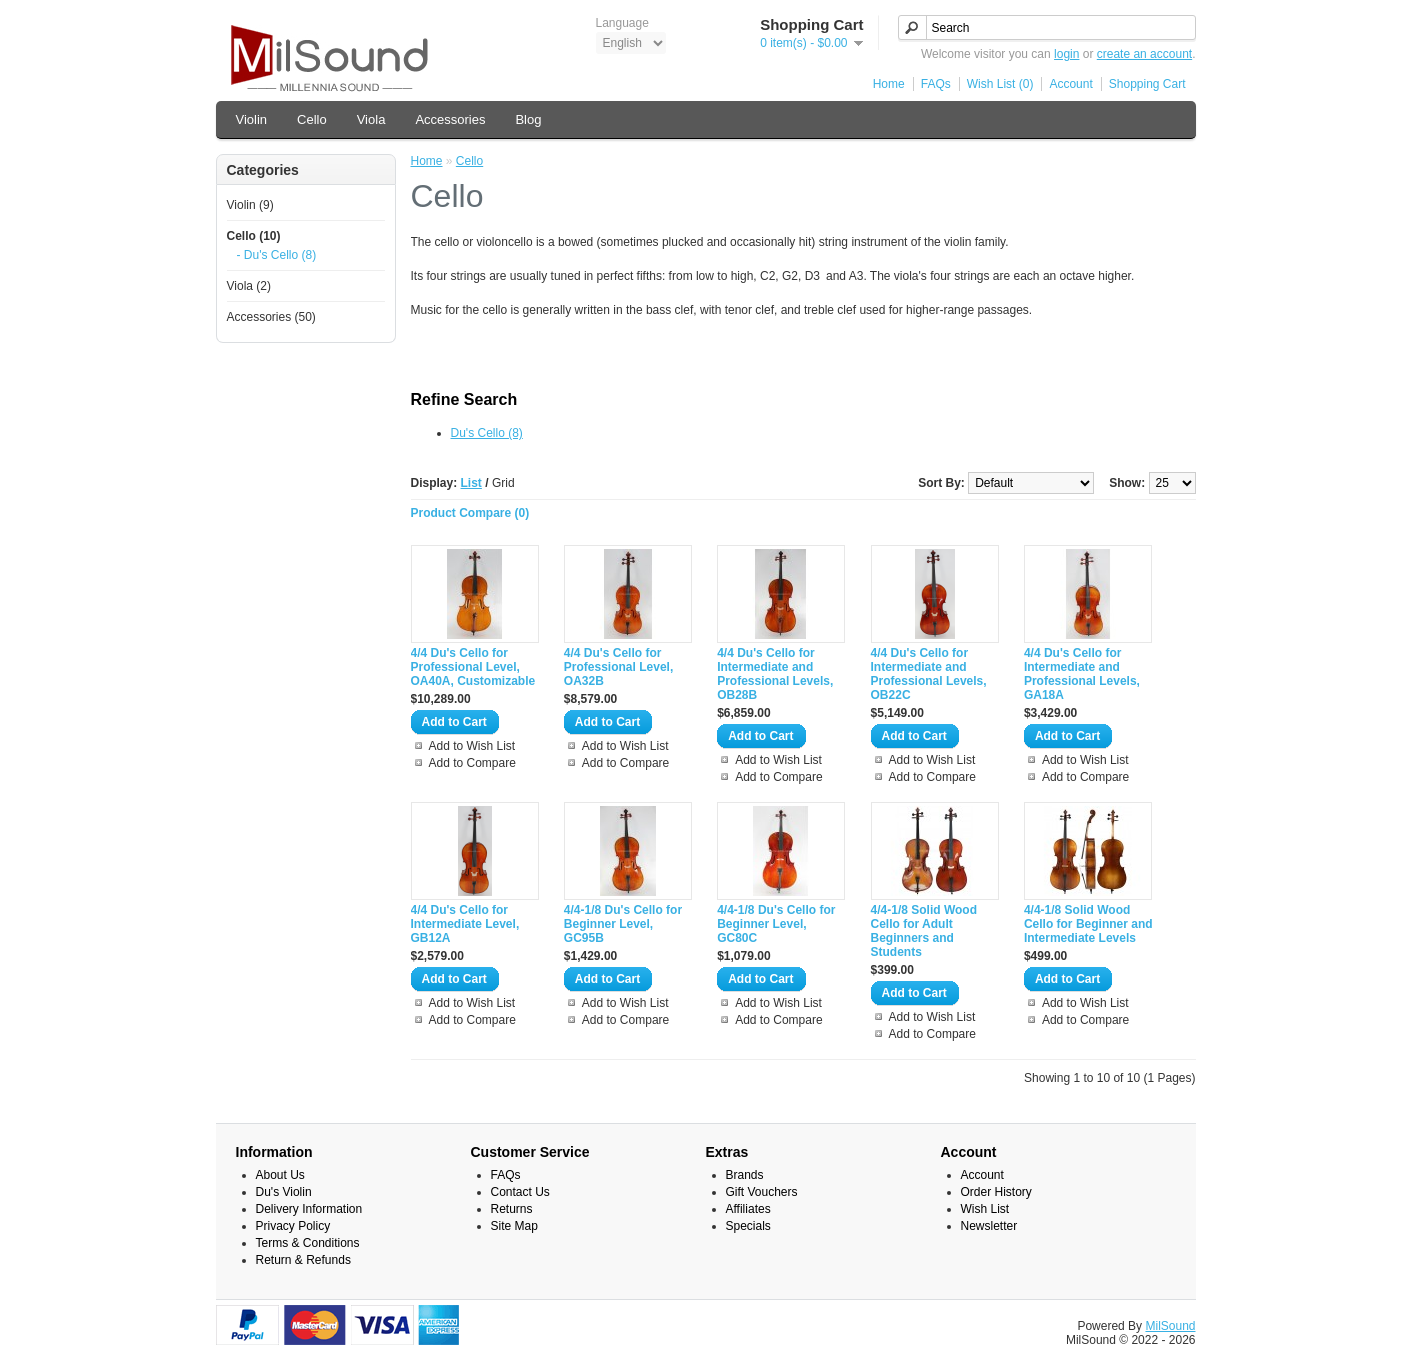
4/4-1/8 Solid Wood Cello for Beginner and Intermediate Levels (1088, 924)
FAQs (936, 84)
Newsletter (989, 1226)
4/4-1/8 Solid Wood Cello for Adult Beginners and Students (924, 931)
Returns (512, 1209)
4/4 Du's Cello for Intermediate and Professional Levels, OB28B (775, 674)
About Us (280, 1175)
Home (889, 84)
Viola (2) (249, 286)
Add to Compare (472, 763)
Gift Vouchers (762, 1192)
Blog (528, 119)
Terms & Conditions (308, 1243)
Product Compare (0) (470, 513)
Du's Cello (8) (487, 433)
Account (1070, 84)
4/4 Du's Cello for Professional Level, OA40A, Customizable (473, 667)
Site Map (514, 1226)
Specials (748, 1226)
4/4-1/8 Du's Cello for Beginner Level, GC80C (776, 924)
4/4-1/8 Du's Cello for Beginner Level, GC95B (623, 924)
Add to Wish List (472, 746)
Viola (371, 119)
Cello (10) (254, 236)
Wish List (985, 1209)
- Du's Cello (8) (277, 255)
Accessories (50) (271, 317)
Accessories (450, 119)
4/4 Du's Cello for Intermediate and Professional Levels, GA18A (1082, 674)
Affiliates (748, 1209)
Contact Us (520, 1192)
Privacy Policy (293, 1226)
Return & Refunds (303, 1260)
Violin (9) (250, 205)
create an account (1144, 54)
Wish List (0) (1000, 84)
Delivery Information (309, 1209)
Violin (252, 119)
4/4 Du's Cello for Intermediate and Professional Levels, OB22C (929, 674)
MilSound (1170, 1326)
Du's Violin (284, 1192)
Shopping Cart (1147, 84)
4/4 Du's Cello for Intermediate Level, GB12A (465, 924)
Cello (312, 119)
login (1066, 54)
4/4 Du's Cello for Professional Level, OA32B (618, 667)
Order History (996, 1192)
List (471, 483)
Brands (745, 1175)
